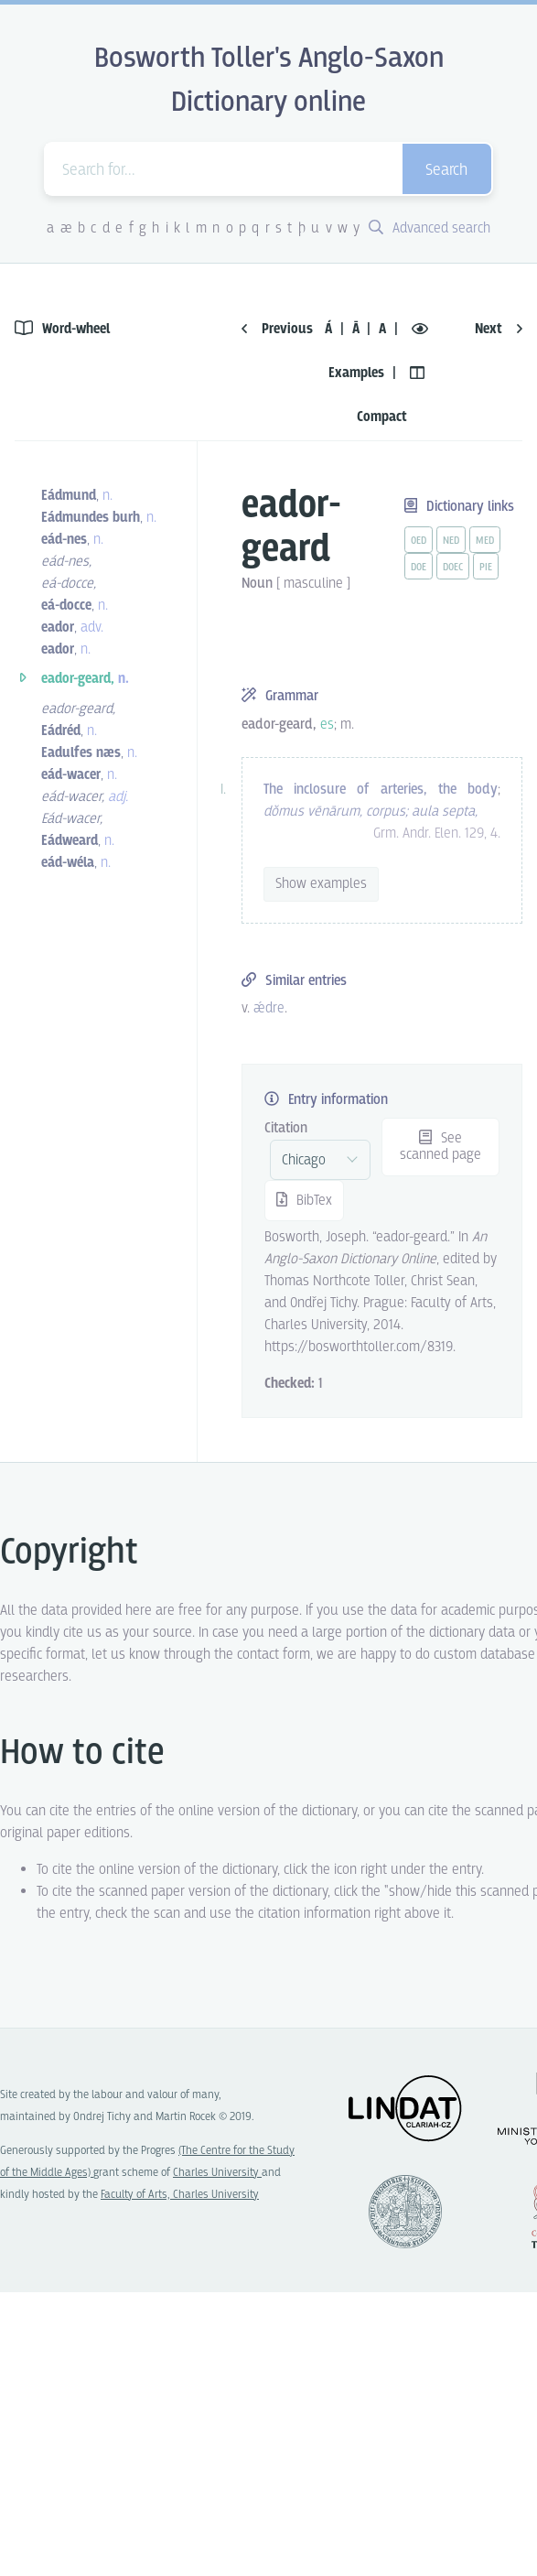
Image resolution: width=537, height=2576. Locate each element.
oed (418, 541)
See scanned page (440, 1146)
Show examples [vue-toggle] (321, 883)
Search (446, 170)
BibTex (304, 1200)
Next (498, 329)
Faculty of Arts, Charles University (180, 2195)
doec (453, 567)
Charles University (217, 2173)
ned (451, 541)
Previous (277, 329)
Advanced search (429, 228)
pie (485, 567)
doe (418, 567)
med (485, 541)
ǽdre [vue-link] (269, 1008)
